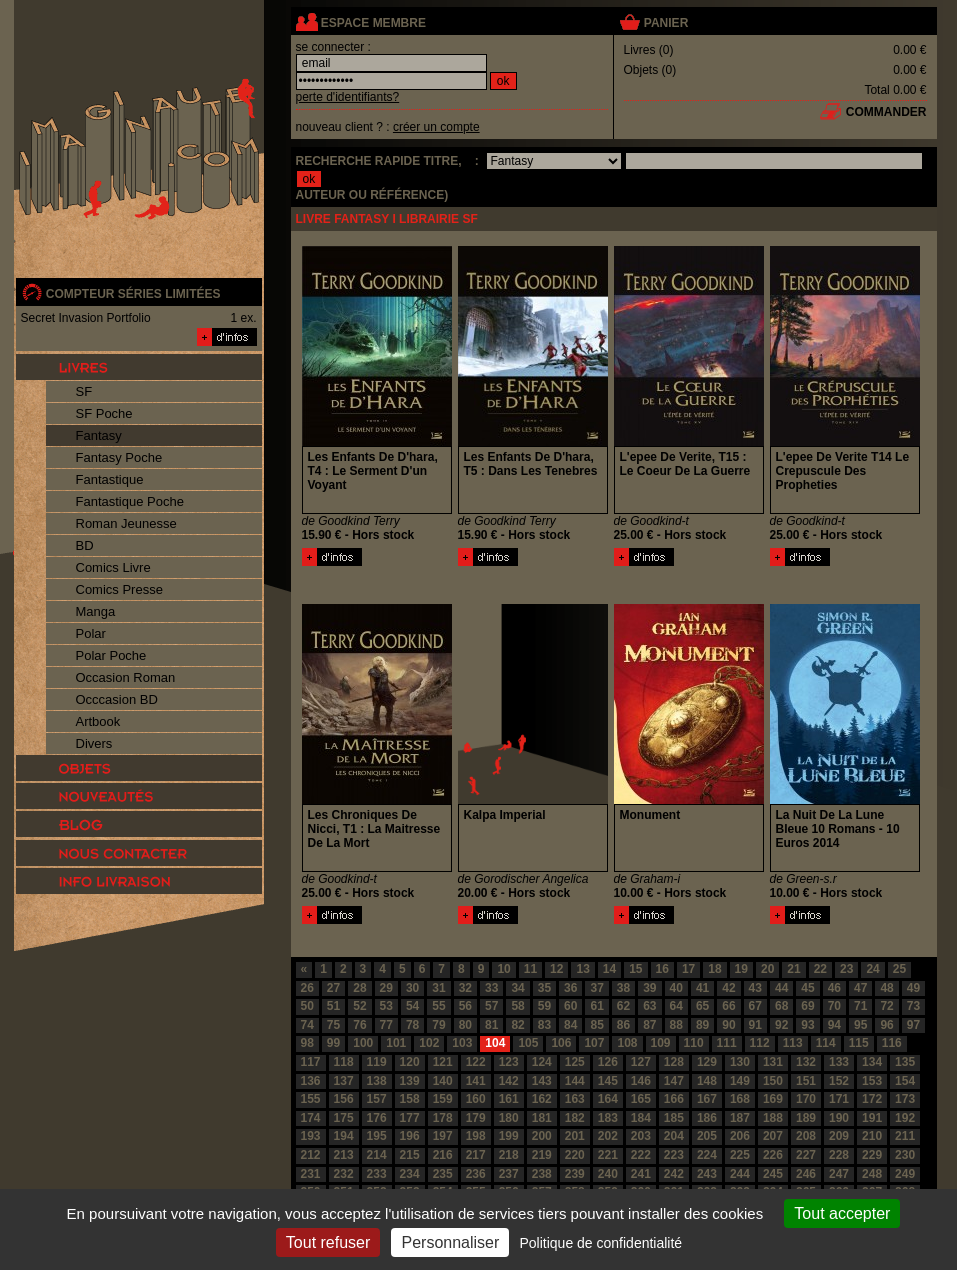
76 (359, 1025)
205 (707, 1136)
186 (707, 1118)
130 (740, 1062)
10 (503, 969)
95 (860, 1025)
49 (913, 988)
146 (641, 1081)
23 (846, 969)
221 (608, 1155)
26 (307, 988)
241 (641, 1174)
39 (649, 988)
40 (676, 988)
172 (872, 1099)
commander (886, 112)
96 (886, 1025)
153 (872, 1081)
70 (834, 1006)
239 (575, 1174)
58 (517, 1006)
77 (386, 1025)
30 (412, 988)
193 (311, 1136)
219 (542, 1155)
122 (476, 1062)
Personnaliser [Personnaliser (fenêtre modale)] (450, 1242)
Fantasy (99, 435)
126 (608, 1062)
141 (476, 1081)
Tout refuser (328, 1242)
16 (662, 969)
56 (465, 1006)
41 (702, 988)
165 (641, 1099)
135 (905, 1062)
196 (410, 1136)
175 (344, 1118)
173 (905, 1099)
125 (575, 1062)
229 (872, 1155)
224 (707, 1155)
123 (509, 1062)
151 (806, 1081)
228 (839, 1155)
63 (649, 1006)
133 (839, 1062)
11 (530, 969)
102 (429, 1043)
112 (760, 1043)
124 (542, 1062)
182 (575, 1118)
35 (544, 988)
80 (465, 1025)
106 (561, 1043)
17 (688, 969)
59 (544, 1006)
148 (707, 1081)
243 (707, 1174)
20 (767, 969)
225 (740, 1155)
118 (344, 1062)
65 (702, 1006)
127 (641, 1062)
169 (773, 1099)
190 (839, 1118)
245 (773, 1174)
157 (377, 1099)
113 (793, 1043)
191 (872, 1118)
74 (307, 1025)
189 (806, 1118)
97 (913, 1025)
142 (509, 1081)
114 (826, 1043)
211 (905, 1136)
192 (905, 1118)
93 (807, 1025)
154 (905, 1081)
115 (859, 1043)
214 (377, 1155)
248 (872, 1174)
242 (674, 1174)
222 (641, 1155)
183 (608, 1118)
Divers (94, 743)
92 (781, 1025)
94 (834, 1025)
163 (575, 1099)
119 (377, 1062)
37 (596, 988)
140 (443, 1081)
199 (509, 1136)
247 (839, 1174)
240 (608, 1174)
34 (517, 988)
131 (773, 1062)
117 (311, 1062)
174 (311, 1118)
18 (714, 969)
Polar (91, 633)
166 (674, 1099)
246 (806, 1174)
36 (570, 988)
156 (344, 1099)
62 (623, 1006)
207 (773, 1136)
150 (773, 1081)
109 (661, 1043)
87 (649, 1025)
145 (608, 1081)
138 (377, 1081)
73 (913, 1006)
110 (694, 1043)
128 (674, 1062)
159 (443, 1099)
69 (807, 1006)
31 (438, 988)
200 (542, 1136)
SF (84, 391)
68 (781, 1006)
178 (443, 1118)
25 (899, 969)
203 (641, 1136)
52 (359, 1006)
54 (412, 1006)
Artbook (98, 721)
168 (740, 1099)
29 (386, 988)
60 (570, 1006)
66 (728, 1006)
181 (542, 1118)
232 (344, 1174)
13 (582, 969)
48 (886, 988)
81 (491, 1025)
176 (377, 1118)
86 (623, 1025)
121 (443, 1062)
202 (608, 1136)
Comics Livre (113, 567)
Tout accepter (842, 1213)
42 (728, 988)
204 (674, 1136)
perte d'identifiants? (348, 97)
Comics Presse (119, 589)
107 (594, 1043)
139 (410, 1081)
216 (443, 1155)
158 (410, 1099)
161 (509, 1099)
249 (905, 1174)
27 (333, 988)
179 (476, 1118)
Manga (96, 611)
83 (544, 1025)
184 (641, 1118)
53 (386, 1006)
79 (438, 1025)
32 (465, 988)
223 (674, 1155)
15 (635, 969)
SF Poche (104, 413)
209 (839, 1136)
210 (872, 1136)
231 (311, 1174)
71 (860, 1006)
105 (528, 1043)
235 (443, 1174)
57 (491, 1006)
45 (807, 988)
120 (410, 1062)
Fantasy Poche (119, 457)
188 (773, 1118)
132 (806, 1062)
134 (872, 1062)
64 (676, 1006)
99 (333, 1043)
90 (728, 1025)
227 (806, 1155)
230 (905, 1155)
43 (755, 988)
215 (410, 1155)
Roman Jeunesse (126, 523)
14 (609, 969)
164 (608, 1099)
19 (741, 969)
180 (509, 1118)
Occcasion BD (117, 699)
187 (740, 1118)
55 (438, 1006)
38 (623, 988)
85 (596, 1025)
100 (363, 1043)
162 (542, 1099)
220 (575, 1155)
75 (333, 1025)
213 (344, 1155)
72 (886, 1006)
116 (892, 1043)
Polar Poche (111, 655)
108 (627, 1043)
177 (410, 1118)
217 (476, 1155)
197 (443, 1136)
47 (860, 988)
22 (820, 969)
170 (806, 1099)
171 (839, 1099)
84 (570, 1025)
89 (702, 1025)
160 (476, 1099)
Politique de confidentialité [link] (600, 1243)
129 (707, 1062)
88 (676, 1025)
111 (727, 1043)
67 (755, 1006)
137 (344, 1081)
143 (542, 1081)
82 (517, 1025)
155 (311, 1099)
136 (311, 1081)
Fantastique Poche (130, 501)
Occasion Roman (126, 677)
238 (542, 1174)
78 (412, 1025)
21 (793, 969)
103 (462, 1043)
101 (396, 1043)
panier (666, 23)
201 (575, 1136)
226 (773, 1155)
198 (476, 1136)
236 (476, 1174)
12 (556, 969)
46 (834, 988)
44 (781, 988)
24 (872, 969)
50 (307, 1006)
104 (495, 1043)
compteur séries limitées (133, 294)
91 (755, 1025)
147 (674, 1081)
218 (509, 1155)
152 (839, 1081)
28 (359, 988)
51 (333, 1006)
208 (806, 1136)
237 (509, 1174)
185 (674, 1118)
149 (740, 1081)
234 (410, 1174)
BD (85, 545)
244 (740, 1174)
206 (740, 1136)
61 (596, 1006)
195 (377, 1136)
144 (575, 1081)
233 (377, 1174)
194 (344, 1136)
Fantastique (110, 479)
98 (307, 1043)
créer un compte (436, 127)
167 (707, 1099)
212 (311, 1155)
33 (491, 988)
